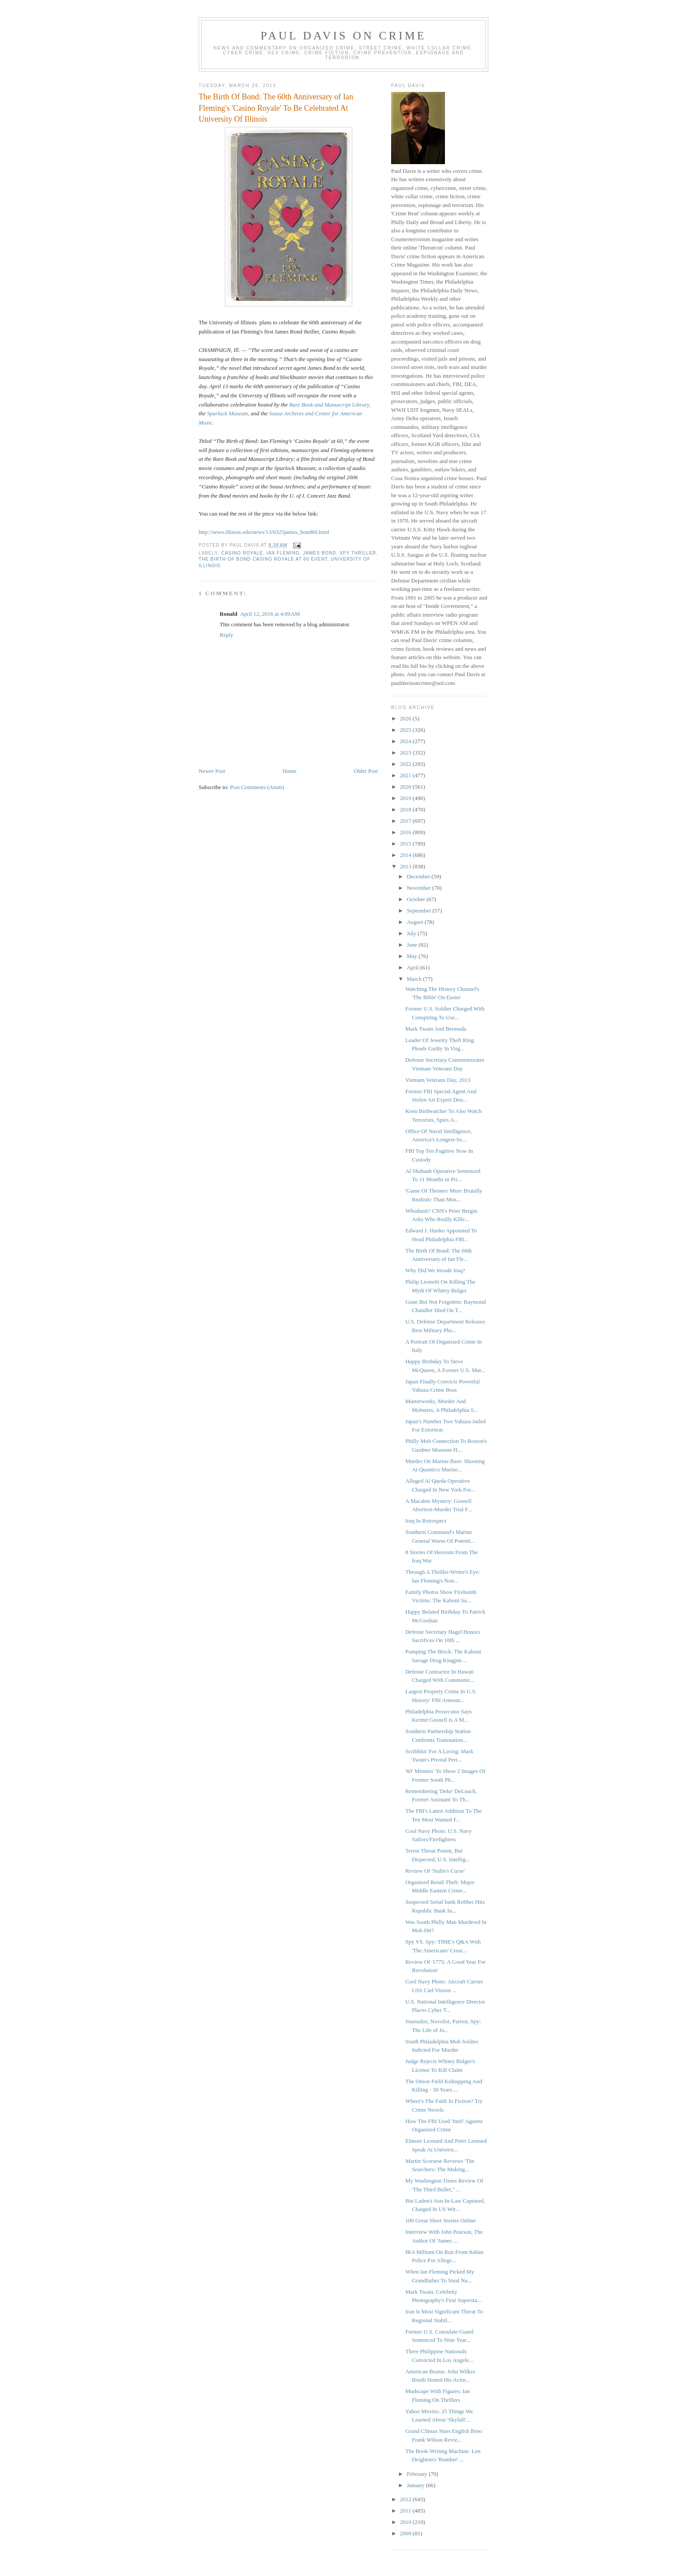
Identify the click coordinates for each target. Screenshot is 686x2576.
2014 (406, 855)
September (420, 910)
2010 (406, 2522)
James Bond (319, 553)
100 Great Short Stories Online (440, 2220)
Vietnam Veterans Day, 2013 (437, 1080)
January (416, 2485)
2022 (406, 764)
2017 (406, 821)
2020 (406, 786)
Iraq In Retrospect (425, 1520)
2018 (406, 809)
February (418, 2474)
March (415, 979)
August (416, 922)
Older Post (366, 771)
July (412, 933)
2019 (406, 798)
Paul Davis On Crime (344, 35)
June (413, 944)
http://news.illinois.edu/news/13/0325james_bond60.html (264, 532)
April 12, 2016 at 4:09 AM (270, 614)
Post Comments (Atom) (257, 787)
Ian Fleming (283, 553)
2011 (406, 2510)
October (417, 899)
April (413, 967)
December (419, 876)
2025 (406, 729)
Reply (226, 635)
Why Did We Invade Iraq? (435, 1270)
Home (290, 771)
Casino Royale (242, 553)
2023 (406, 752)
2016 (406, 832)
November (419, 887)
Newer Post (212, 771)
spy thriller (358, 553)
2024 (406, 741)
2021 (406, 775)
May (413, 956)
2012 (406, 2499)
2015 (406, 843)
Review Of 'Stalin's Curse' (435, 1870)
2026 (406, 718)
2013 (406, 866)
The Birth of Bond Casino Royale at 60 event (263, 559)
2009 (406, 2533)
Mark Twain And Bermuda (435, 1028)
